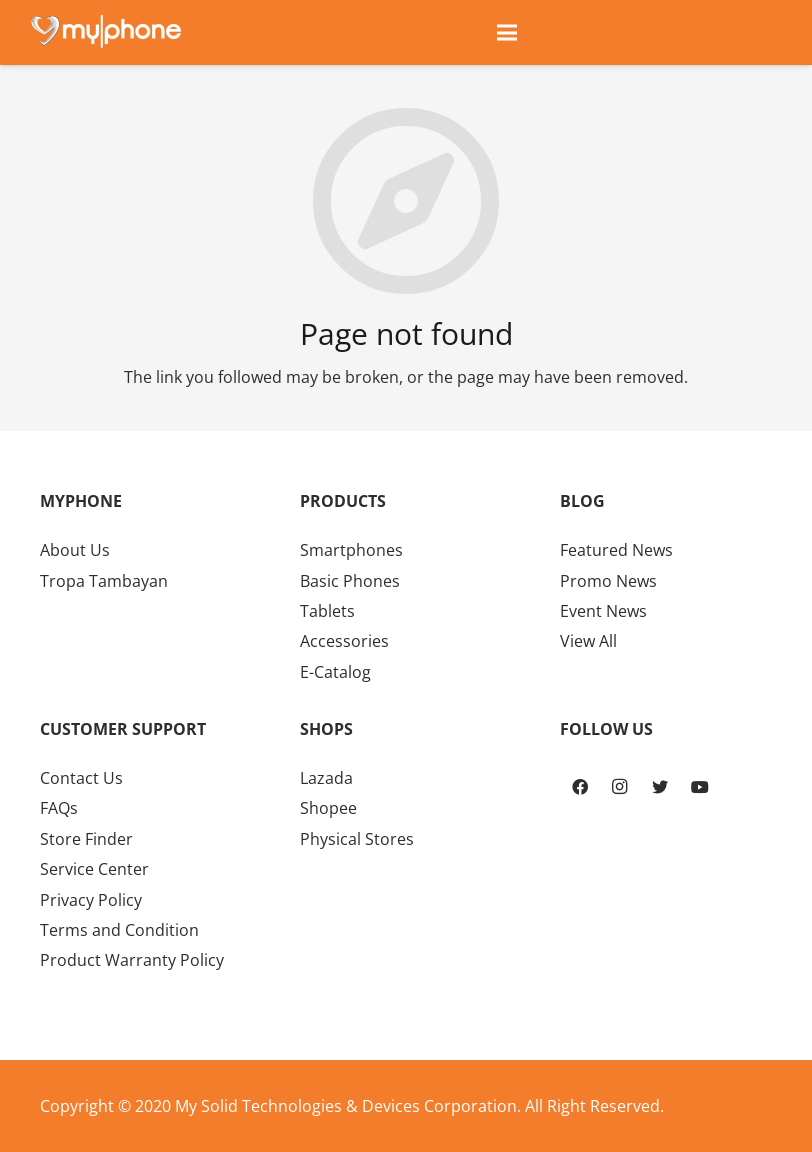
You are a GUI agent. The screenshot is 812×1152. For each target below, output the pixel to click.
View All (588, 641)
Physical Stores (357, 839)
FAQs (59, 808)
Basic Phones (350, 581)
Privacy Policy (91, 900)
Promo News (608, 581)
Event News (603, 611)
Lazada (326, 778)
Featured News (616, 550)
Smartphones (351, 550)
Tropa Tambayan (104, 581)
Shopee (328, 808)
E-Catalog (335, 672)
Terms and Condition (119, 930)
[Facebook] (580, 787)
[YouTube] (700, 787)
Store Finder (86, 839)
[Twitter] (660, 787)
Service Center (94, 869)
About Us (75, 550)
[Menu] (507, 33)
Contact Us (81, 778)
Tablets (327, 611)
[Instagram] (620, 787)
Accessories (344, 641)
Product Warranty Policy (132, 960)
